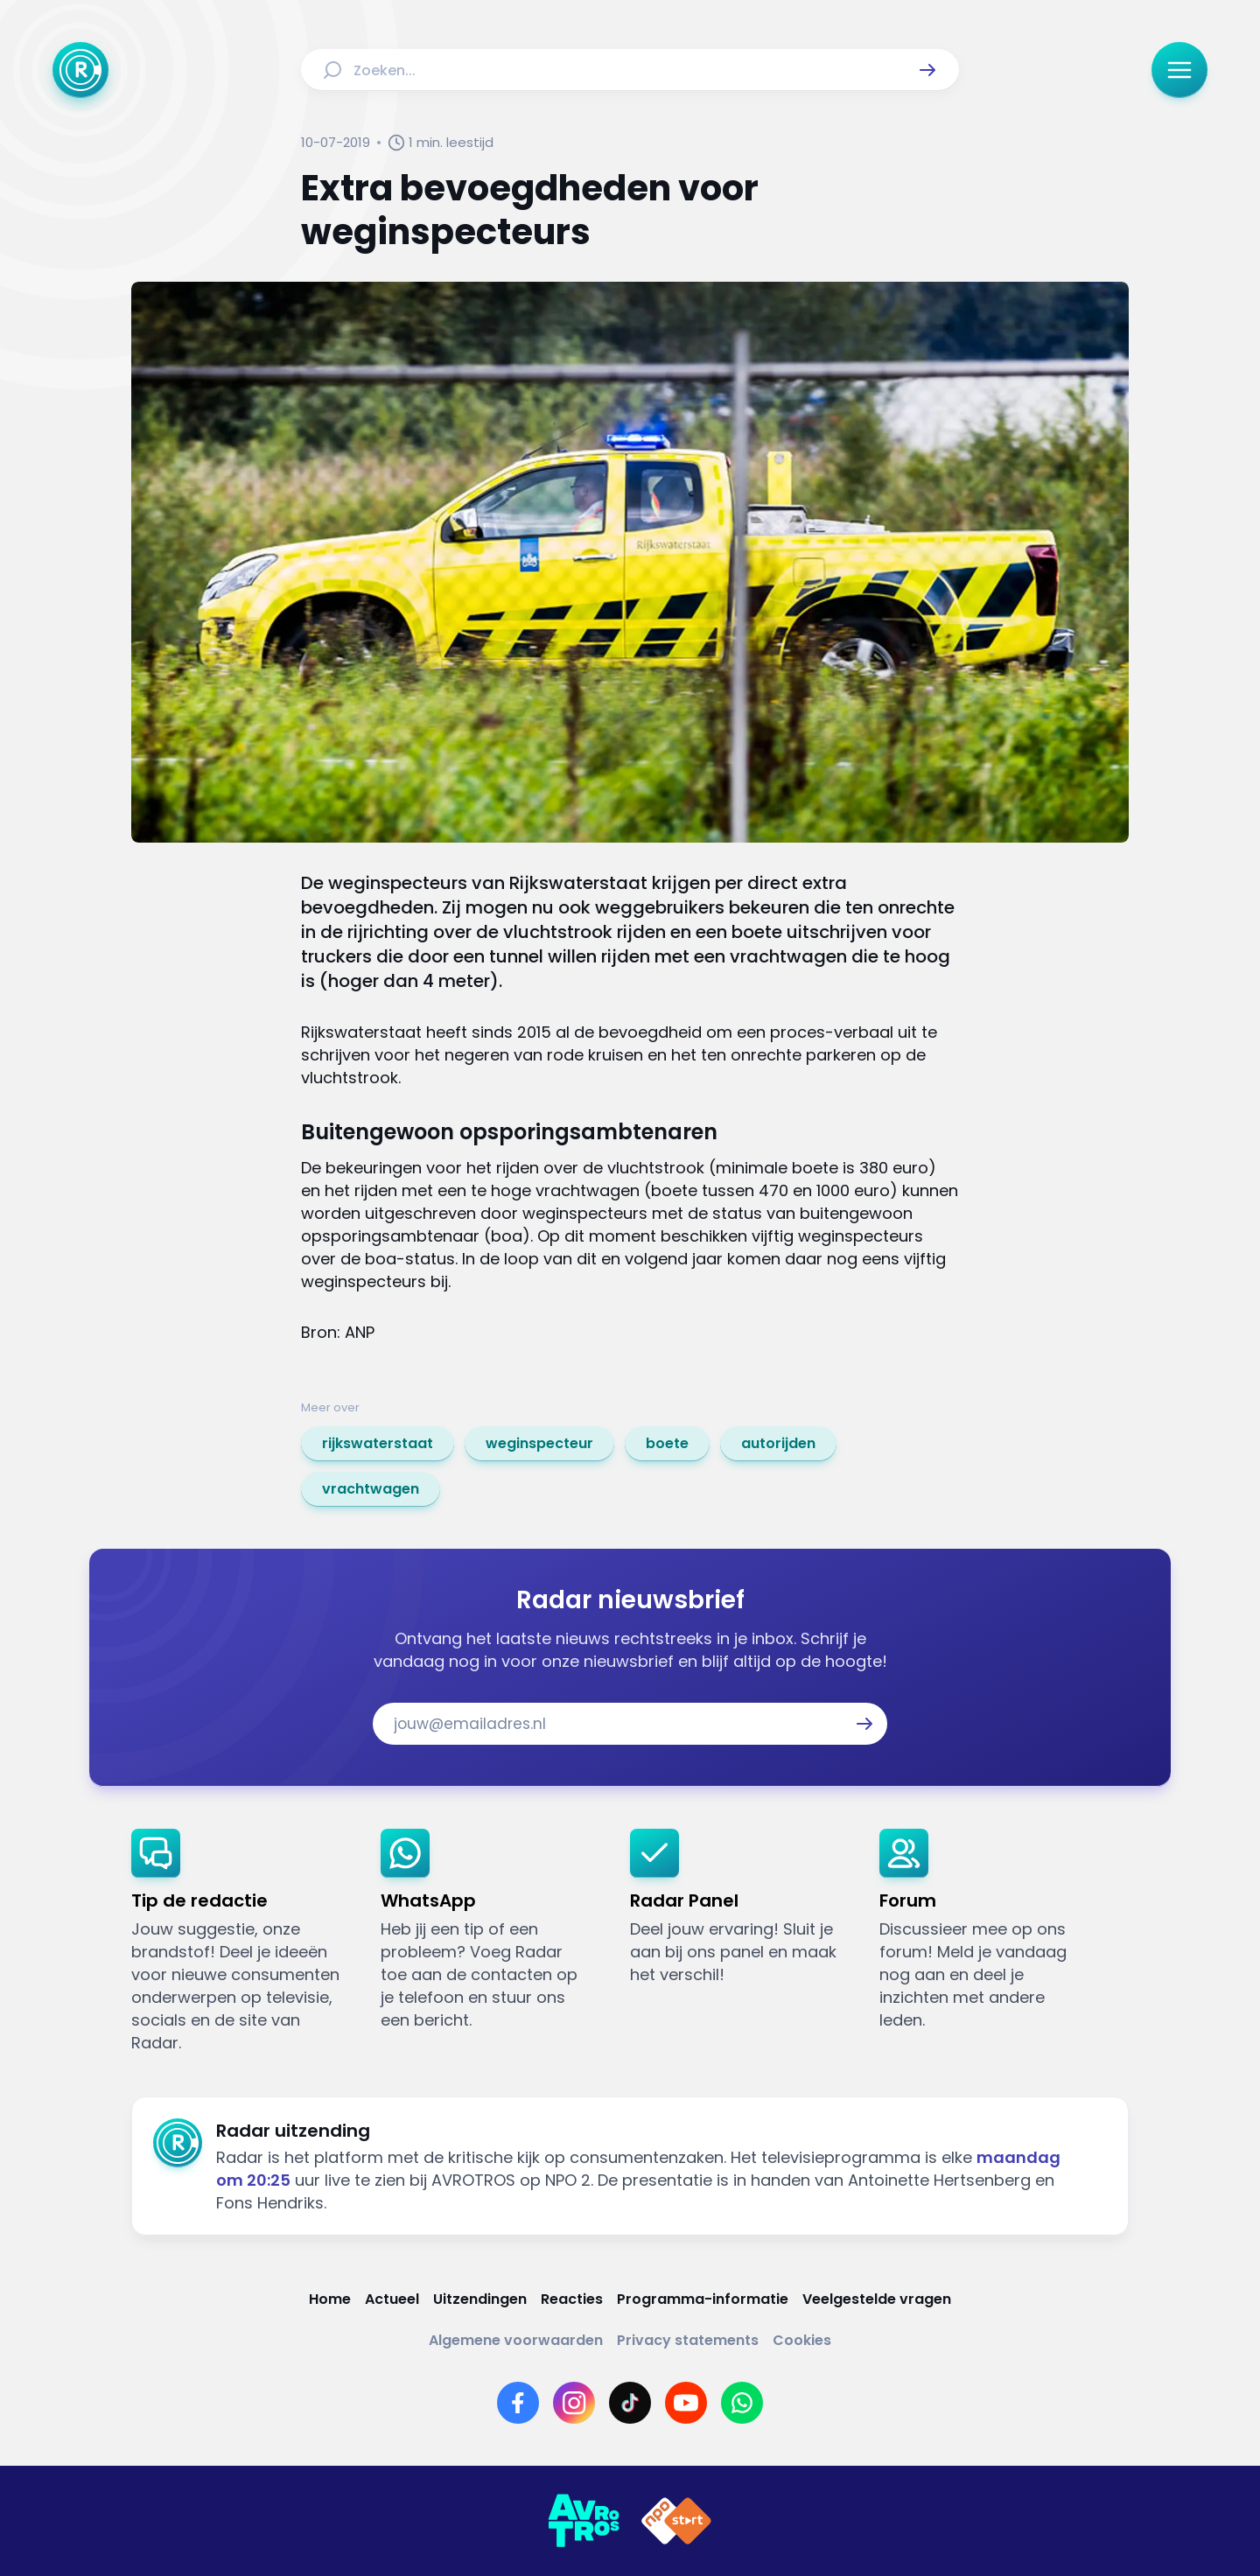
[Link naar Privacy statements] (688, 2340)
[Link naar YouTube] (686, 2403)
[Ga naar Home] (80, 70)
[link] (377, 1443)
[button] (927, 70)
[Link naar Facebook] (518, 2403)
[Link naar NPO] (676, 2521)
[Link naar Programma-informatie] (702, 2299)
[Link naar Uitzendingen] (480, 2299)
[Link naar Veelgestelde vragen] (876, 2299)
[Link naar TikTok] (630, 2403)
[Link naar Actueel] (392, 2299)
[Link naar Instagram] (574, 2403)
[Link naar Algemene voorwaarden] (516, 2340)
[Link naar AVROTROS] (584, 2521)
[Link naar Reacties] (572, 2299)
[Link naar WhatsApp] (742, 2403)
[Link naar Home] (330, 2299)
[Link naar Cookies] (802, 2340)
